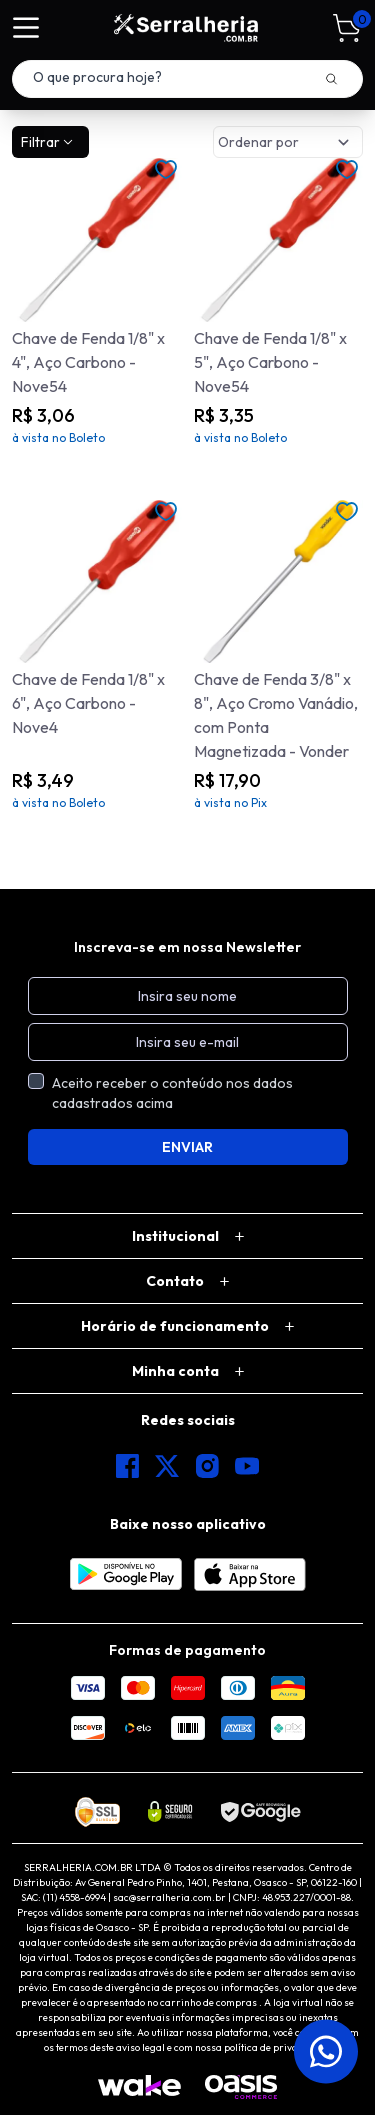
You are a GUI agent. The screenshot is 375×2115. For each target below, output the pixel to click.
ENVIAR (187, 1147)
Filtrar (48, 142)
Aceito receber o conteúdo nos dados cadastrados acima (172, 1093)
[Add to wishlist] (166, 170)
